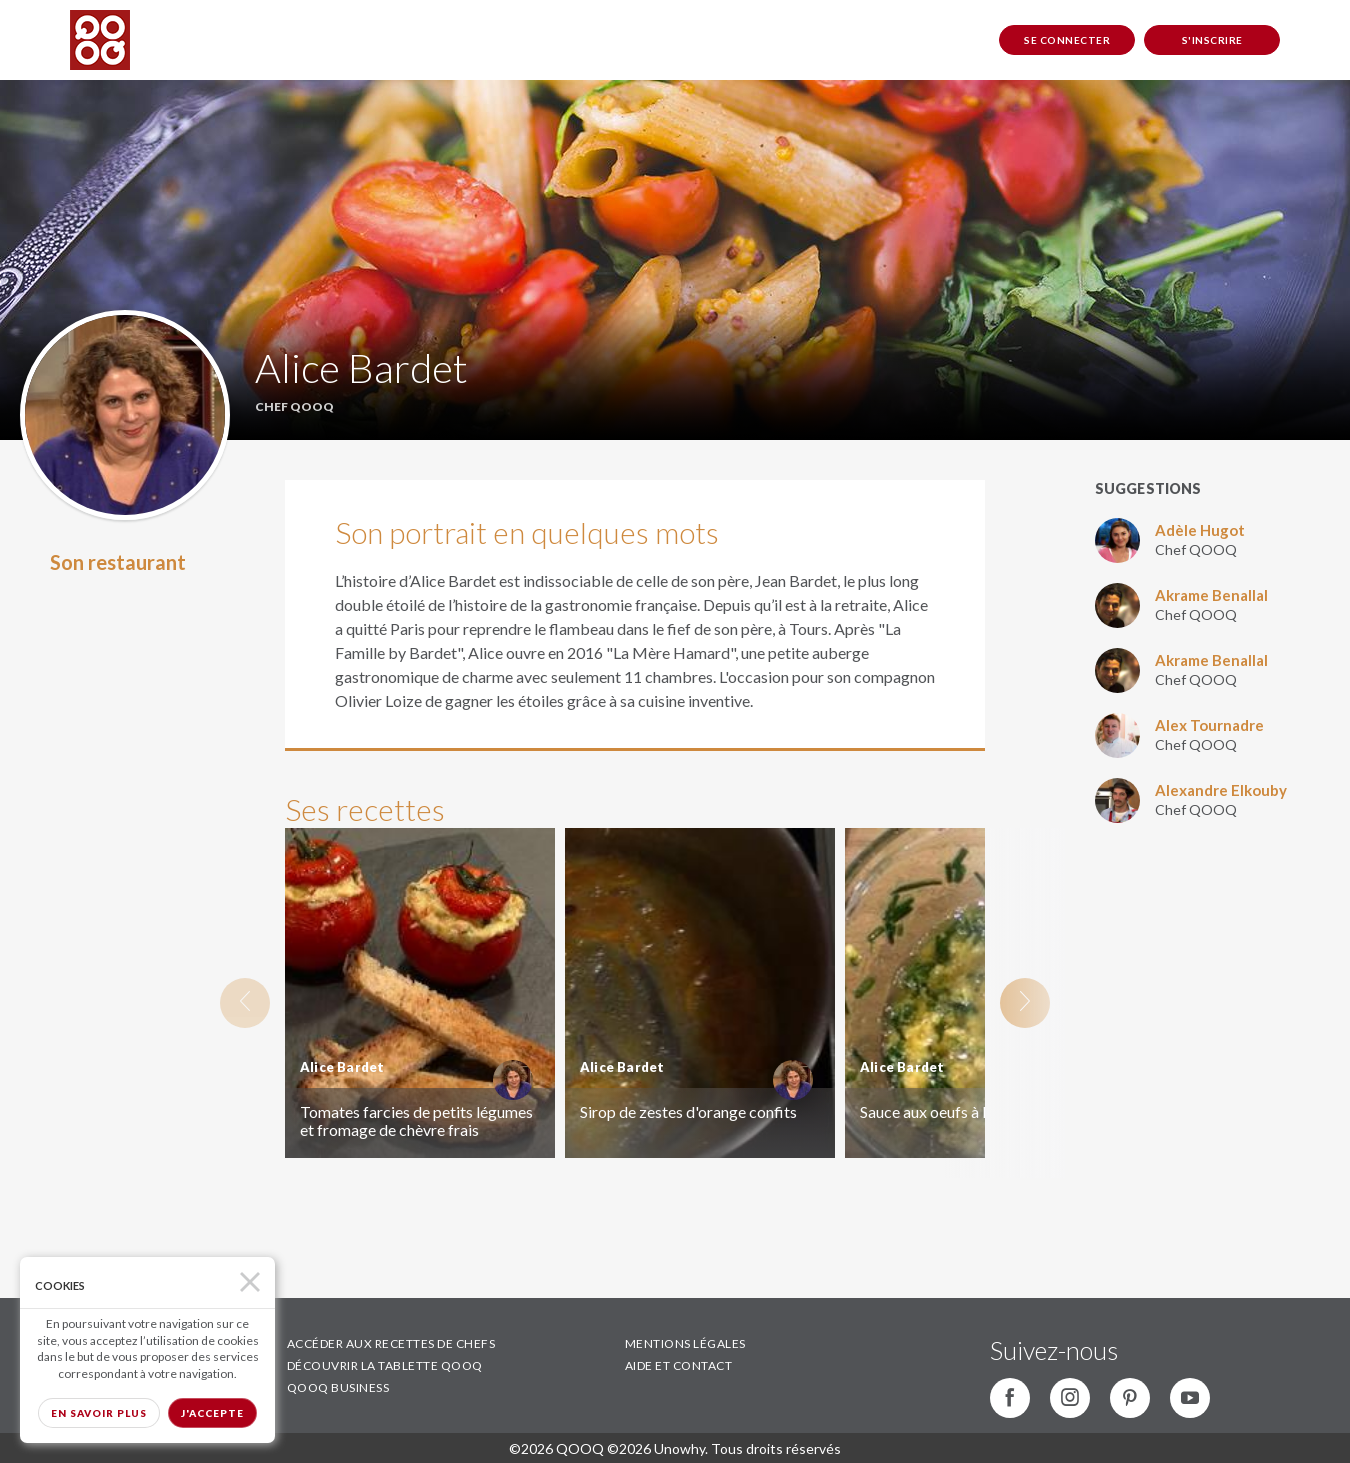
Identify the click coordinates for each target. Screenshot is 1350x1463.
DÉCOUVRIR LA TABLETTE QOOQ (385, 1365)
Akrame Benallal (1211, 595)
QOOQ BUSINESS (338, 1387)
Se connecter (1067, 40)
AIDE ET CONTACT (679, 1365)
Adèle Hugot (1200, 530)
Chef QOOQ (1196, 549)
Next (1025, 1003)
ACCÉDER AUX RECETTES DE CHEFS (391, 1343)
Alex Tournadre (1209, 725)
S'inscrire (1212, 40)
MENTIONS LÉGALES (685, 1343)
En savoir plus (99, 1413)
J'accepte (212, 1413)
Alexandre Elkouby (1221, 790)
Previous (245, 1003)
